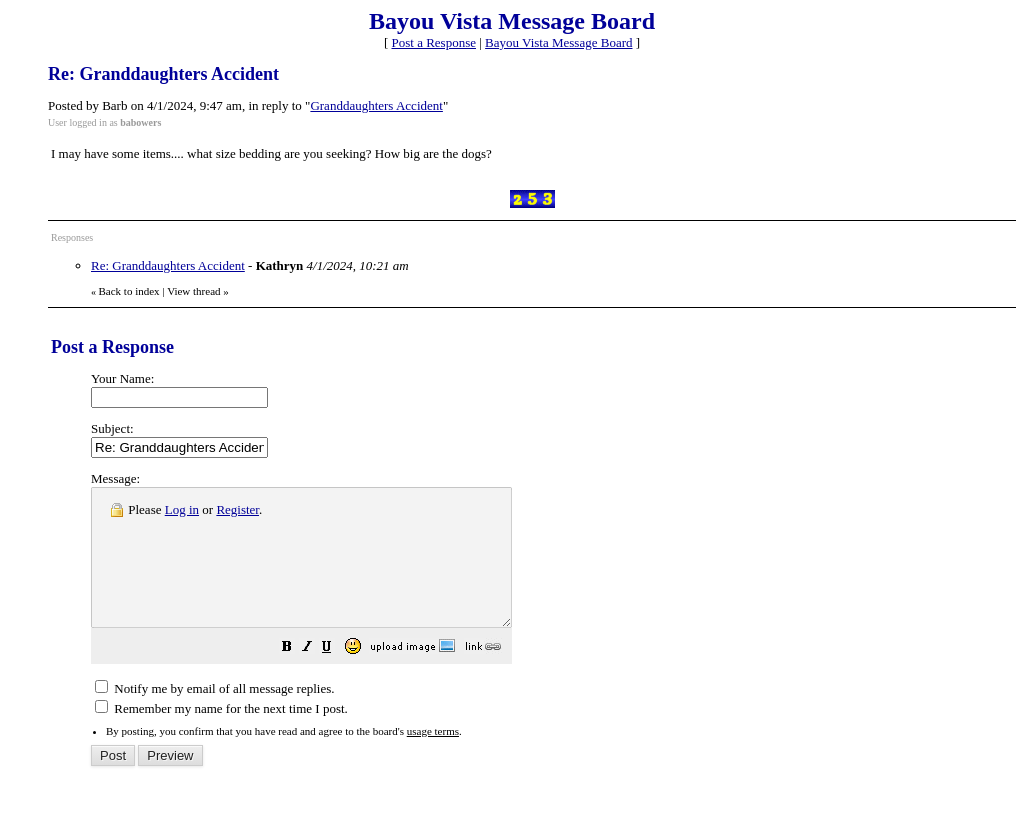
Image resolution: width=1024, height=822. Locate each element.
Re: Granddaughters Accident (168, 265)
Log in (182, 509)
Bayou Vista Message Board (558, 42)
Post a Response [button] (434, 42)
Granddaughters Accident (376, 105)
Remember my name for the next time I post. (221, 735)
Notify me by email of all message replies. (214, 715)
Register (237, 509)
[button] (337, 676)
